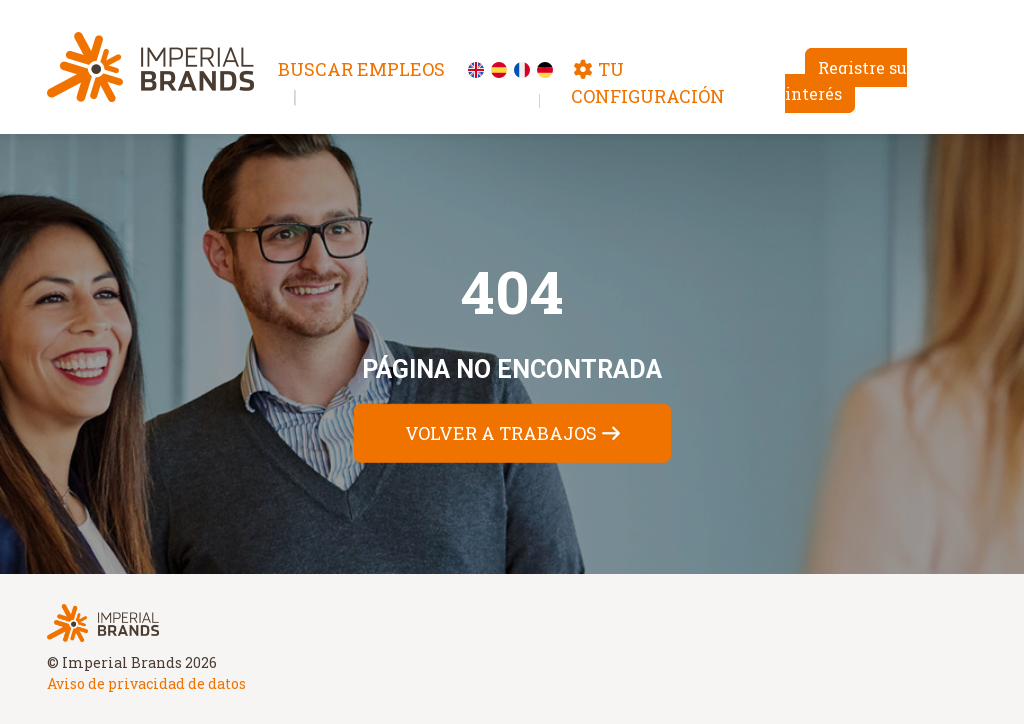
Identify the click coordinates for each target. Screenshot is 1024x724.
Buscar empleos (361, 69)
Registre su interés (846, 80)
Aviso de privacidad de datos (146, 683)
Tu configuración (648, 82)
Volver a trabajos (501, 432)
